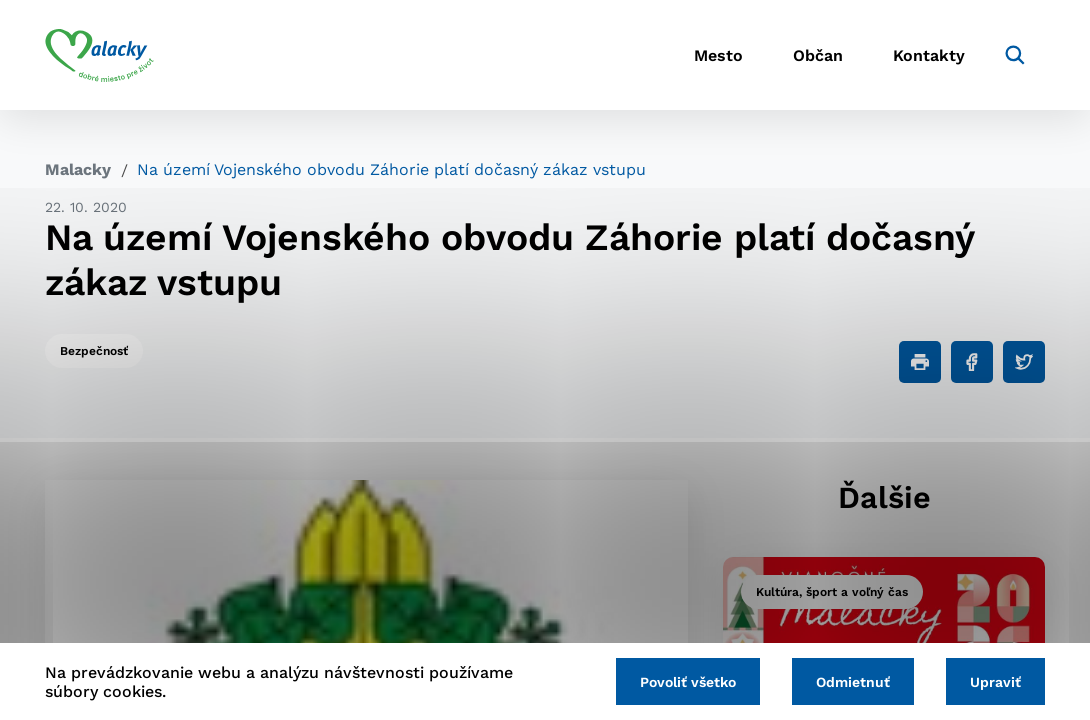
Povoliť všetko (688, 682)
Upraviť (995, 682)
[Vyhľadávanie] (1015, 55)
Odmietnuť (853, 682)
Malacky (78, 169)
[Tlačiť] (920, 362)
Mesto (718, 55)
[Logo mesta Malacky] (99, 55)
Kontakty (929, 55)
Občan (818, 55)
